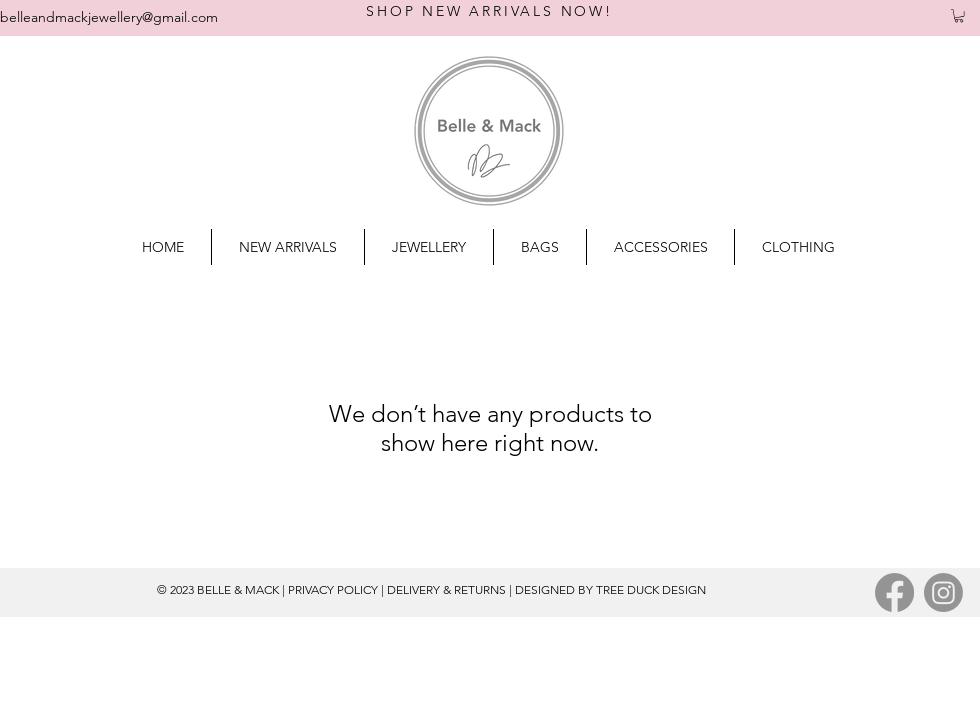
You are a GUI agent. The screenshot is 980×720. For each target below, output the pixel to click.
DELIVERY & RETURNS (446, 589)
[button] (959, 15)
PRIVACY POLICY (333, 589)
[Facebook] (894, 592)
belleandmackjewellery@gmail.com (109, 17)
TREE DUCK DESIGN (651, 589)
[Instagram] (943, 592)
